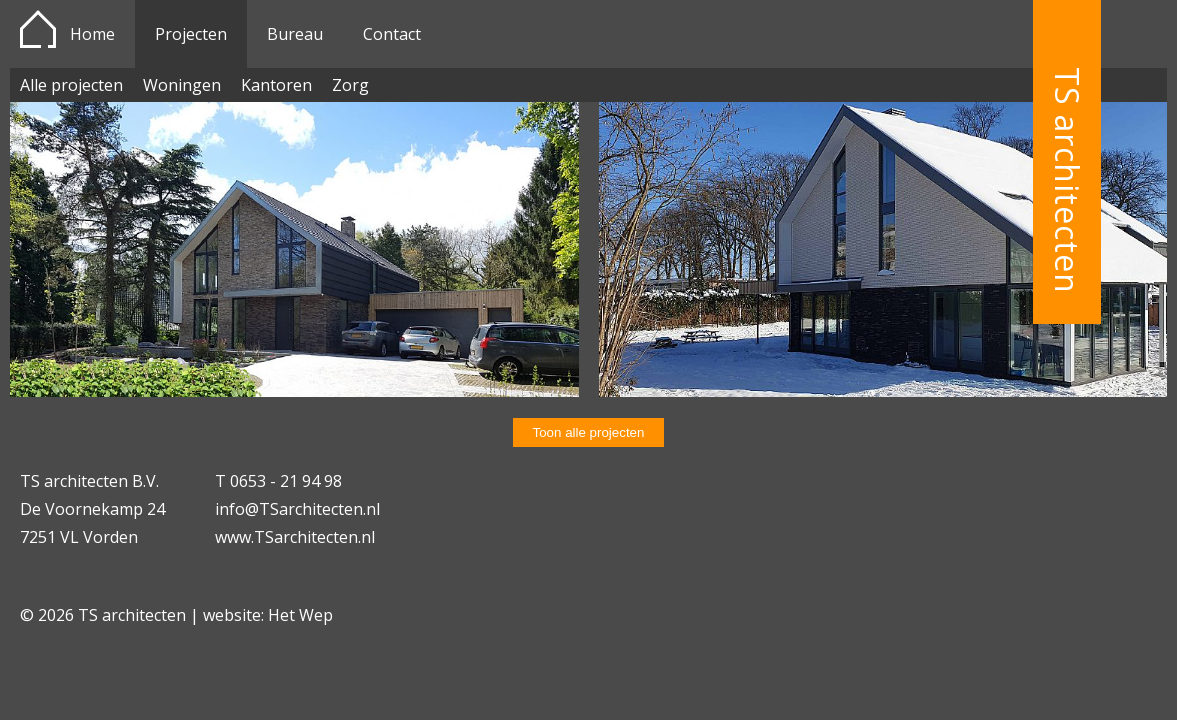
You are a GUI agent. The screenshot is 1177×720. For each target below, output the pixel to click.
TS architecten (1067, 180)
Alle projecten (71, 85)
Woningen (182, 85)
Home (92, 34)
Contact (392, 34)
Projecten (191, 34)
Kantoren (276, 85)
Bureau (295, 34)
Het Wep (300, 615)
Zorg (350, 85)
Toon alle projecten (589, 432)
